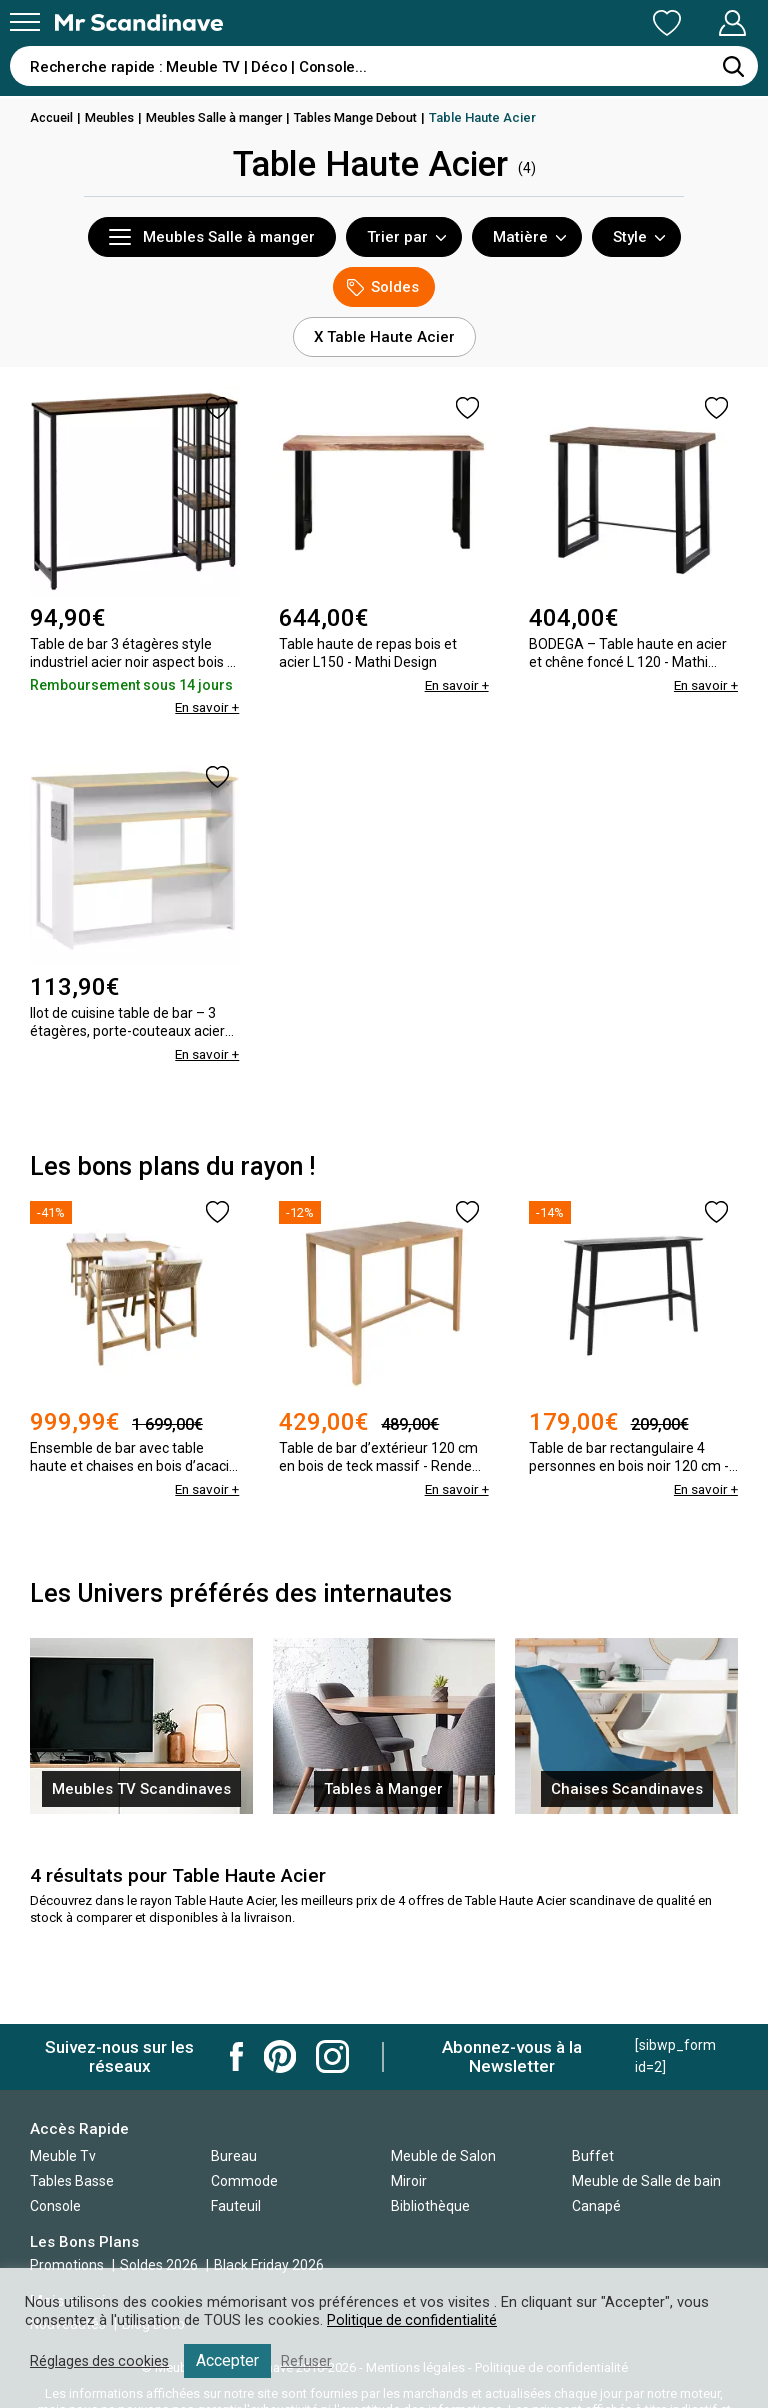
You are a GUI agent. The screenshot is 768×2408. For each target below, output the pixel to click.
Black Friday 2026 (269, 2265)
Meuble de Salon (443, 2156)
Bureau (234, 2156)
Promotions (67, 2265)
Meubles (114, 117)
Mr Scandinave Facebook (237, 2056)
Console (55, 2206)
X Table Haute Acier (384, 337)
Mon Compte (694, 23)
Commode (244, 2181)
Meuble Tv (63, 2156)
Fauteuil (236, 2206)
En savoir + (205, 707)
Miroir (409, 2181)
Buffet (593, 2156)
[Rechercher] (733, 66)
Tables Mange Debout (372, 117)
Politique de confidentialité (413, 2320)
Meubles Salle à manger (223, 117)
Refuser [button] (312, 2361)
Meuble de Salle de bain (646, 2181)
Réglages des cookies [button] (102, 2361)
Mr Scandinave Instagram (332, 2056)
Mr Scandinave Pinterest (280, 2056)
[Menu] (25, 22)
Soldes (383, 287)
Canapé (596, 2206)
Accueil (53, 117)
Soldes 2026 (160, 2265)
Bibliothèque (430, 2206)
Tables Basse (72, 2181)
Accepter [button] (232, 2360)
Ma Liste (562, 23)
